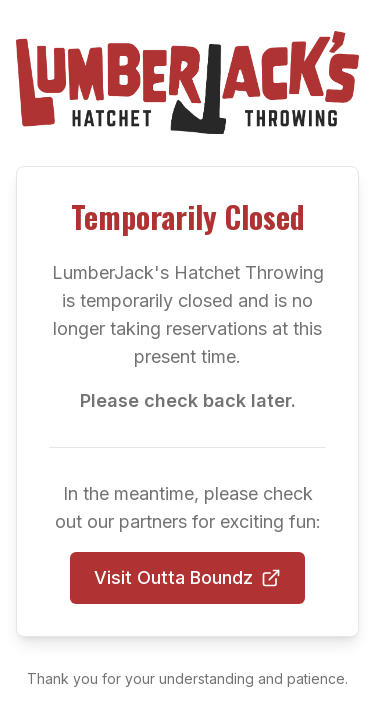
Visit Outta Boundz (187, 577)
